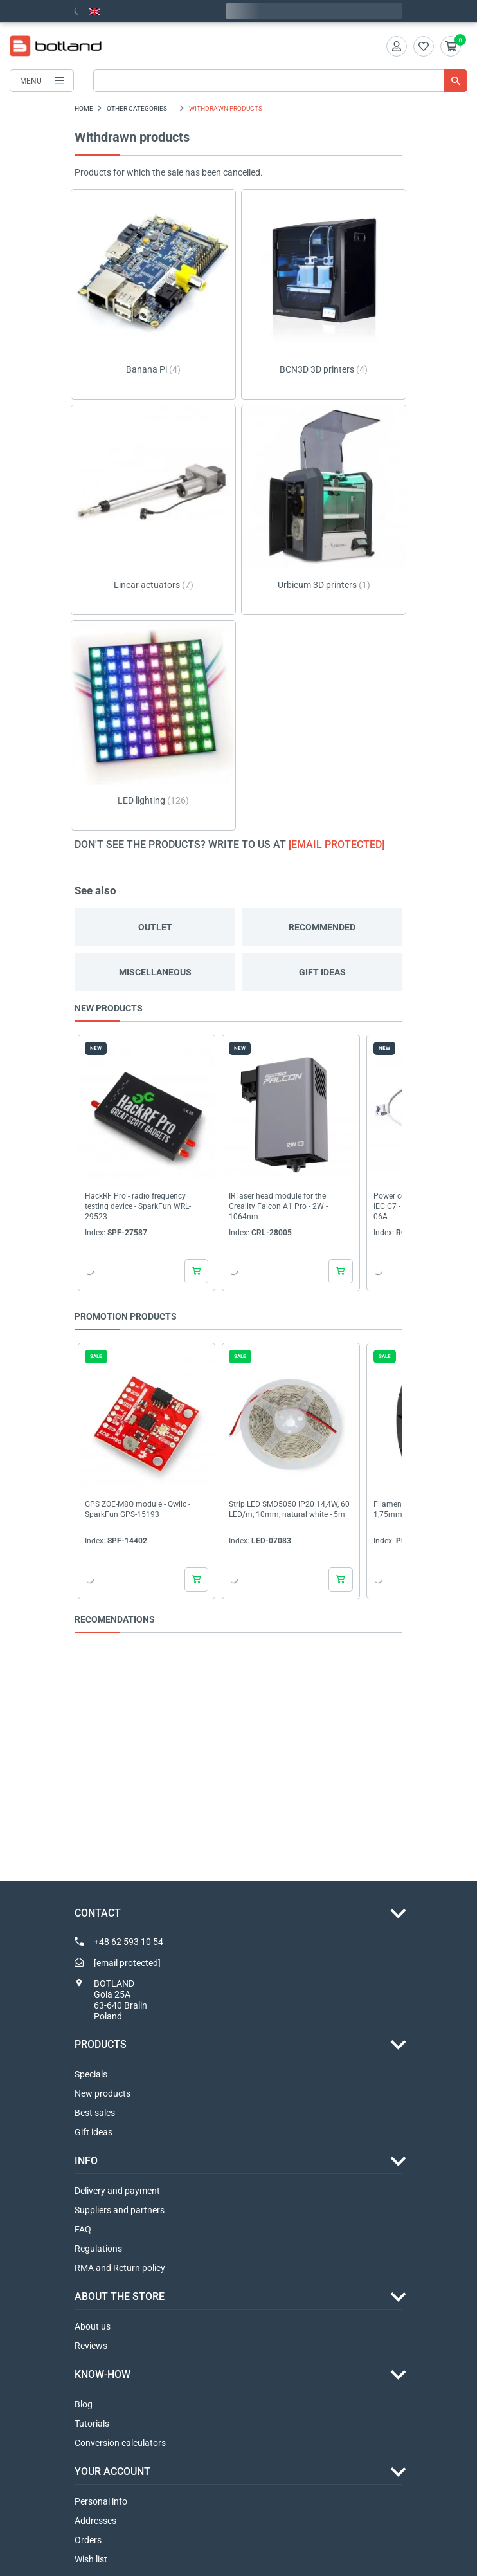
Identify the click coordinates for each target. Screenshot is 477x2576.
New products (102, 2093)
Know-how (102, 2374)
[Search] (280, 80)
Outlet (155, 927)
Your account (112, 2471)
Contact (98, 1913)
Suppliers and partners (120, 2210)
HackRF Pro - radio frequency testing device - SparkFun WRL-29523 (138, 1207)
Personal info (101, 2501)
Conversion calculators (120, 2443)
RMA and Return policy (120, 2268)
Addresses (95, 2521)
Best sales (95, 2113)
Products (101, 2044)
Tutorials (92, 2423)
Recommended (322, 927)
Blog (84, 2404)
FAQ (83, 2229)
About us (93, 2326)
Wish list (91, 2559)
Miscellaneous (155, 972)
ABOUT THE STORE (120, 2296)
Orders (88, 2540)
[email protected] (336, 844)
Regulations (98, 2248)
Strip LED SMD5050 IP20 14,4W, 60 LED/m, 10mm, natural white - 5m (289, 1509)
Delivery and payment (117, 2190)
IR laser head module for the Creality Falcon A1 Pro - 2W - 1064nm (278, 1207)
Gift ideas (322, 972)
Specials (91, 2074)
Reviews (91, 2346)
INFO (86, 2161)
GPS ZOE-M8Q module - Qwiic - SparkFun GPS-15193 (137, 1509)
